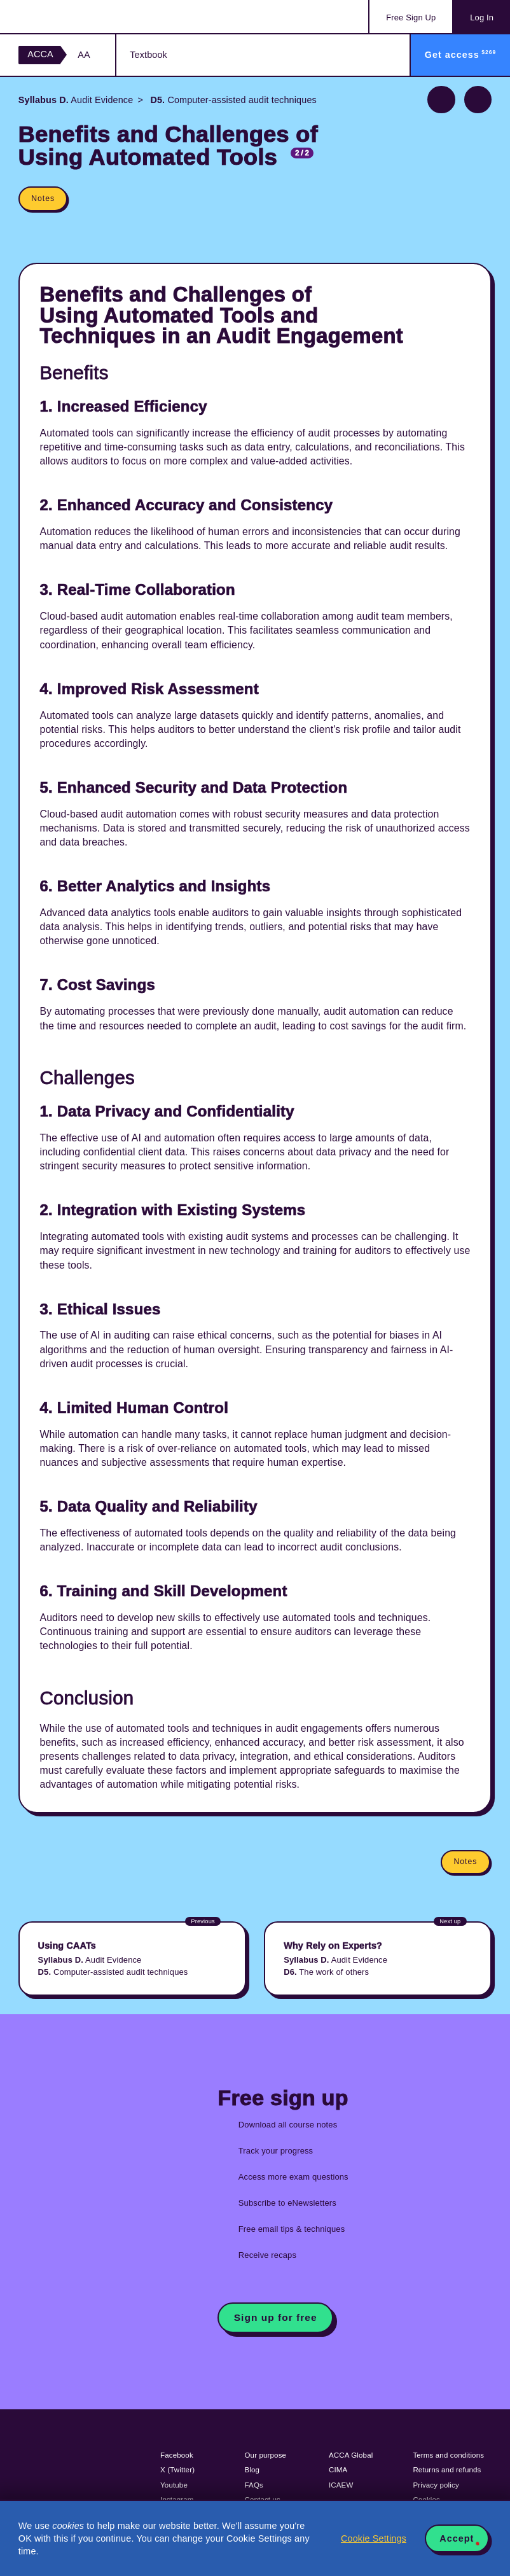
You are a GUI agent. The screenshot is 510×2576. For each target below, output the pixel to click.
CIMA (338, 2470)
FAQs (254, 2485)
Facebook (176, 2455)
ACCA (40, 54)
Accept (456, 2538)
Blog (252, 2470)
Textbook (148, 55)
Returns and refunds (447, 2470)
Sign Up (411, 17)
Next (478, 99)
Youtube (174, 2485)
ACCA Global (351, 2455)
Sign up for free (275, 2317)
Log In (481, 17)
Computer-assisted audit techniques (232, 100)
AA (84, 55)
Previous (441, 99)
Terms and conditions (448, 2455)
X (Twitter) (177, 2470)
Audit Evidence (76, 100)
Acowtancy (70, 16)
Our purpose (266, 2455)
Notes (43, 198)
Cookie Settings (373, 2538)
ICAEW (341, 2485)
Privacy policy (435, 2485)
